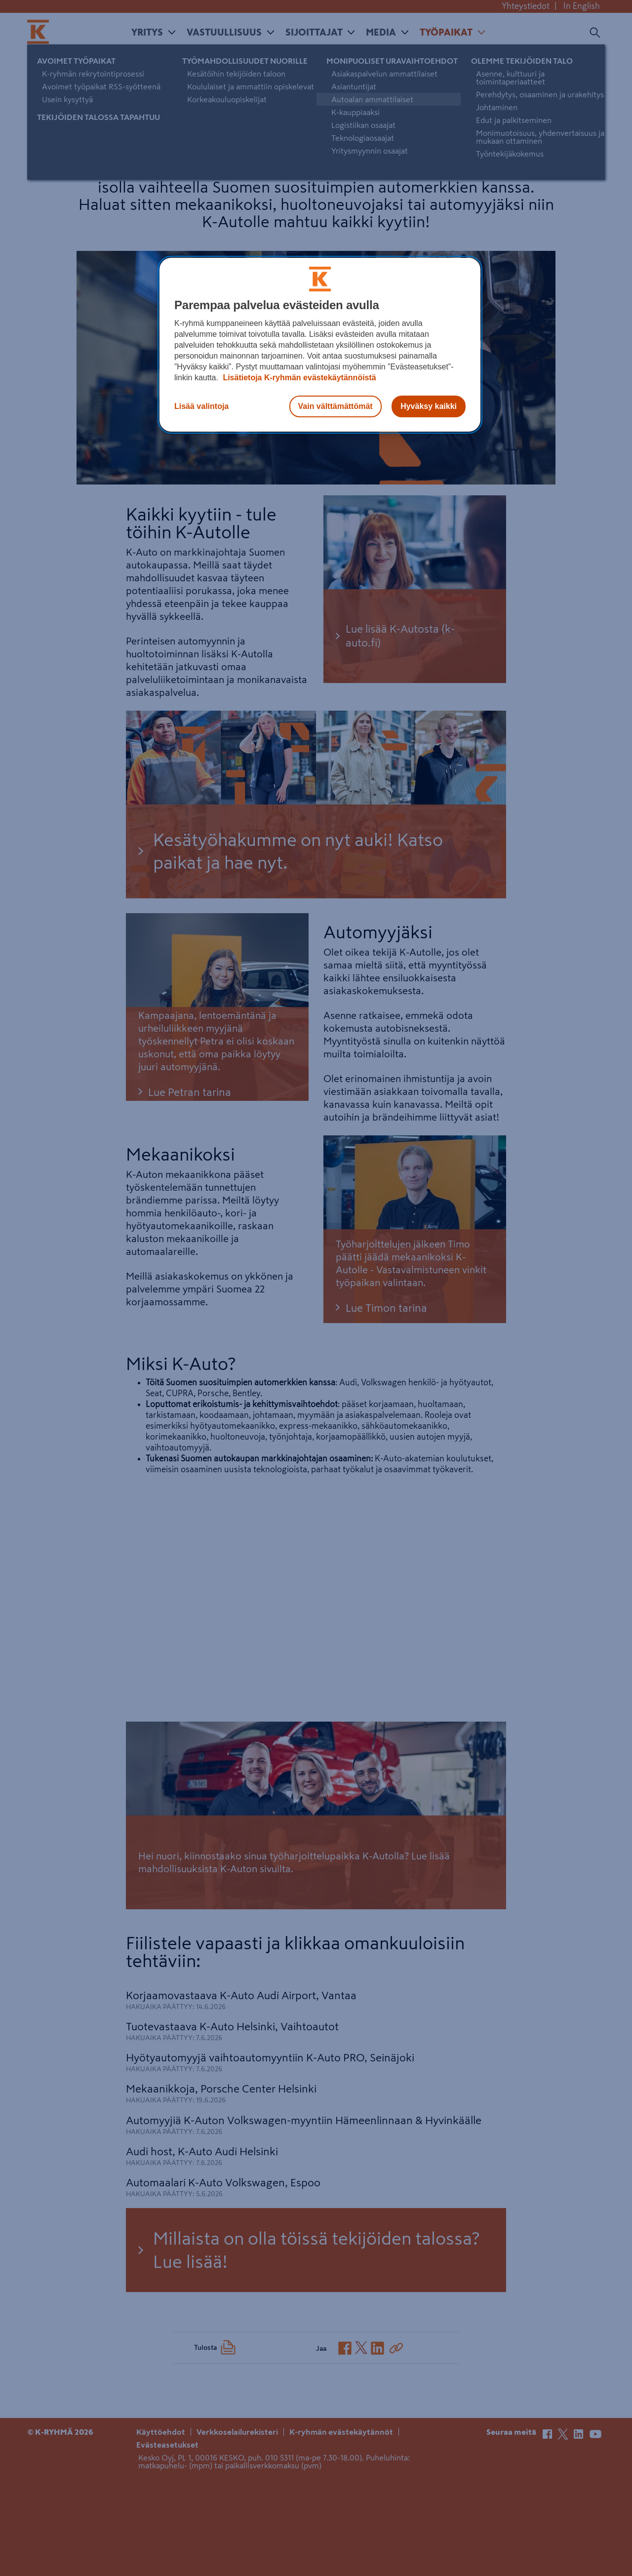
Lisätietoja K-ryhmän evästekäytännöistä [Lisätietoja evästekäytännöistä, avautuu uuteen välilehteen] (298, 377)
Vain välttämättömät (335, 406)
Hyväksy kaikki (428, 406)
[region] (319, 345)
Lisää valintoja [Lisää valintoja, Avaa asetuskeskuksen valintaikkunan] (201, 406)
